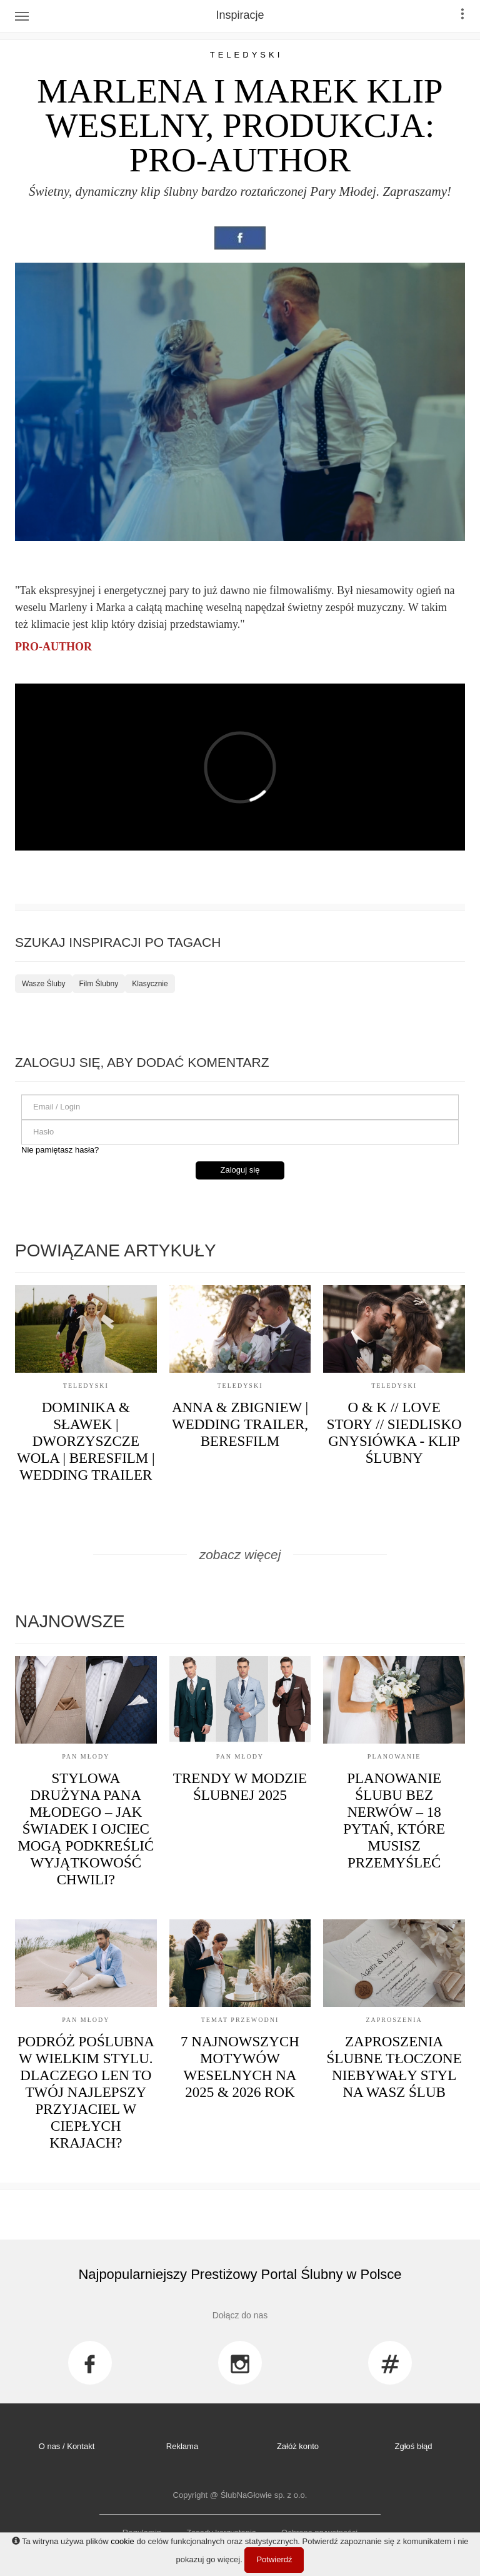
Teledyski (246, 54)
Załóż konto (298, 2446)
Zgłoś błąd (413, 2446)
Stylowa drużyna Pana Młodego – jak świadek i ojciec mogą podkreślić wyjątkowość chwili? (86, 1828)
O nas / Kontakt (67, 2446)
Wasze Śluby (44, 983)
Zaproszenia (394, 2019)
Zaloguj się (240, 1169)
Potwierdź (274, 2559)
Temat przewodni (240, 2019)
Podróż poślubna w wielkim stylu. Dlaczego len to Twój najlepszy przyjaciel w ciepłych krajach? (86, 2092)
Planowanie (394, 1756)
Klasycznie (150, 983)
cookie (122, 2541)
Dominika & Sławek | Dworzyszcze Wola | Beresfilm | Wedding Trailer (86, 1441)
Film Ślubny (99, 983)
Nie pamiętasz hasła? (60, 1149)
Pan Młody (85, 1756)
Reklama (182, 2446)
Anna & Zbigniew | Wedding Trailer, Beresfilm (240, 1424)
